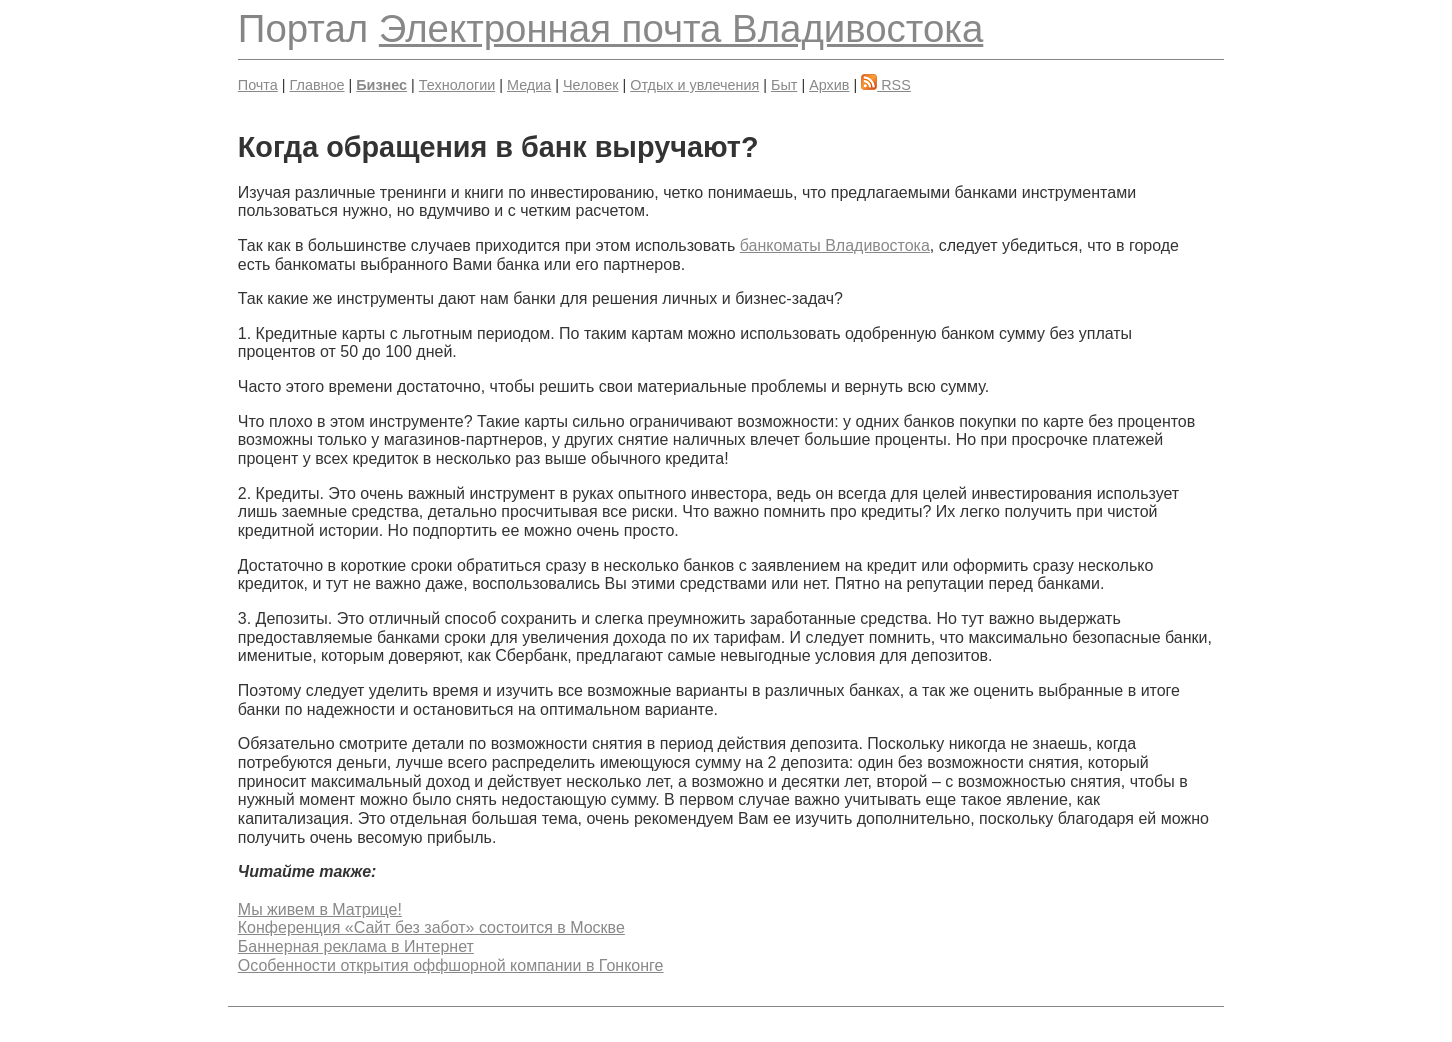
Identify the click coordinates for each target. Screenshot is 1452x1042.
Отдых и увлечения (694, 85)
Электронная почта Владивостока (681, 28)
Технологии (457, 85)
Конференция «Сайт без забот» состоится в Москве (431, 927)
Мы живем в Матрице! (320, 909)
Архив (829, 85)
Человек (590, 85)
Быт (784, 85)
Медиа (529, 85)
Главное (317, 85)
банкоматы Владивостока (835, 245)
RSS (886, 85)
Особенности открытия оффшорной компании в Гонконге (451, 965)
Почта (258, 85)
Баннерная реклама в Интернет (356, 946)
